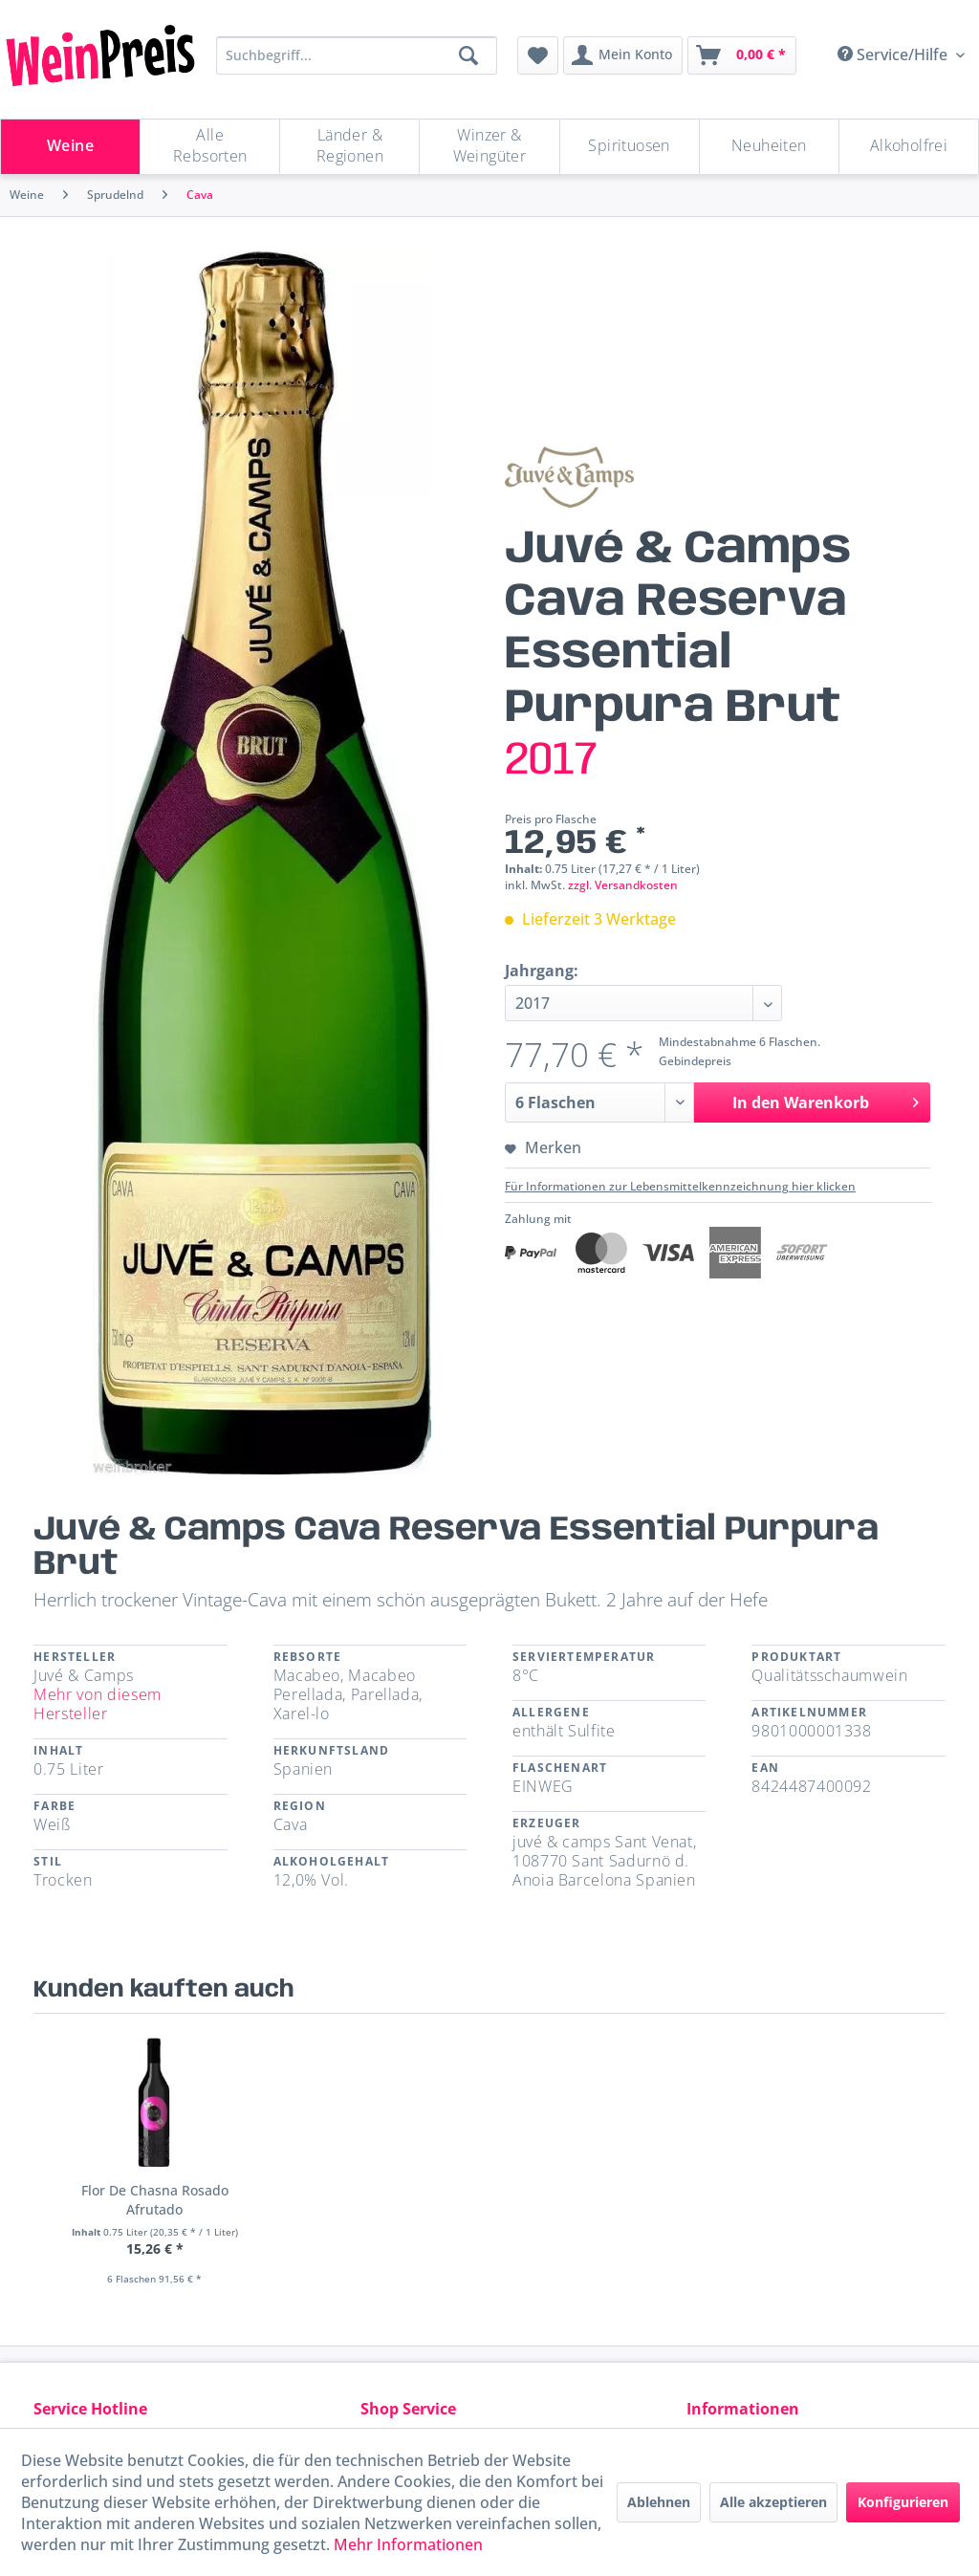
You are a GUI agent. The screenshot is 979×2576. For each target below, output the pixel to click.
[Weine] (70, 147)
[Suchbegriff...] (356, 55)
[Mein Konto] (623, 55)
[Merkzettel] (537, 55)
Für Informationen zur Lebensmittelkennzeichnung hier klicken (680, 1186)
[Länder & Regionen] (349, 147)
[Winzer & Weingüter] (489, 147)
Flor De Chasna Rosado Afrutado (154, 2199)
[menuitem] (537, 55)
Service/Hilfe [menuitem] (894, 54)
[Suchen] (468, 55)
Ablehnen (658, 2502)
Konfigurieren (903, 2502)
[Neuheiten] (769, 147)
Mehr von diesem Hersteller (97, 1704)
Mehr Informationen (408, 2544)
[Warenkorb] (741, 55)
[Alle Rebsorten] (210, 147)
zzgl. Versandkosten (623, 885)
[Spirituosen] (629, 147)
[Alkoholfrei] (908, 147)
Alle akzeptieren (773, 2502)
